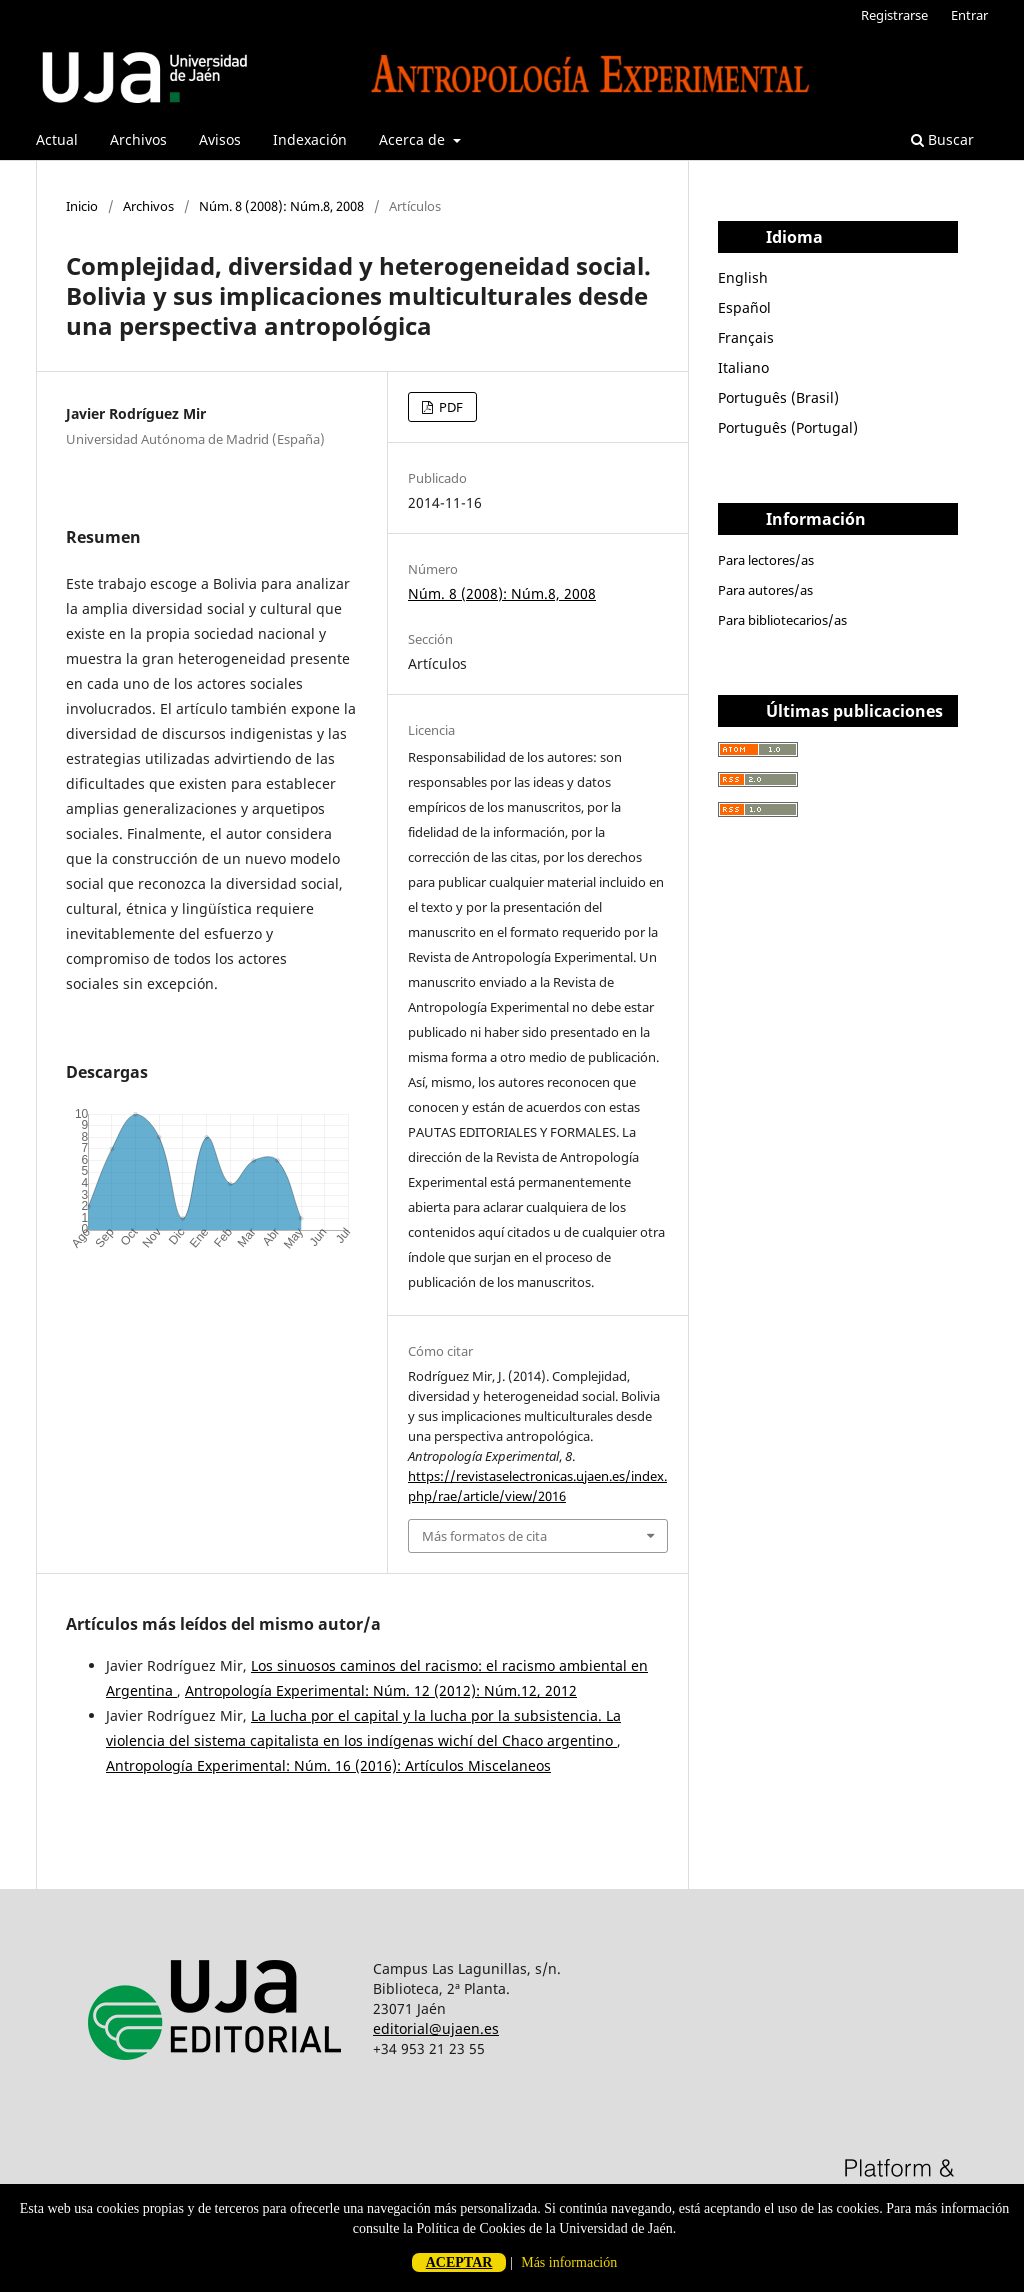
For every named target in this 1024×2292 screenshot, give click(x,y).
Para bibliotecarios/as (782, 620)
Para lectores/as (766, 560)
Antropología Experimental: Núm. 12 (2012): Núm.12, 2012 (381, 1690)
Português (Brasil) (778, 397)
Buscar (942, 139)
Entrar (969, 15)
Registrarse (894, 15)
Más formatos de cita (484, 1536)
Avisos (220, 139)
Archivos (138, 139)
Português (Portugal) (788, 427)
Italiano (743, 367)
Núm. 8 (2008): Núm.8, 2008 (281, 206)
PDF (449, 407)
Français (746, 337)
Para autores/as (765, 590)
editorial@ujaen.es (436, 2028)
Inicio (82, 206)
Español (744, 307)
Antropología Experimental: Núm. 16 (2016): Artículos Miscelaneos (328, 1765)
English (743, 277)
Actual (57, 139)
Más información (569, 2262)
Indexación (310, 139)
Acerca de (414, 139)
